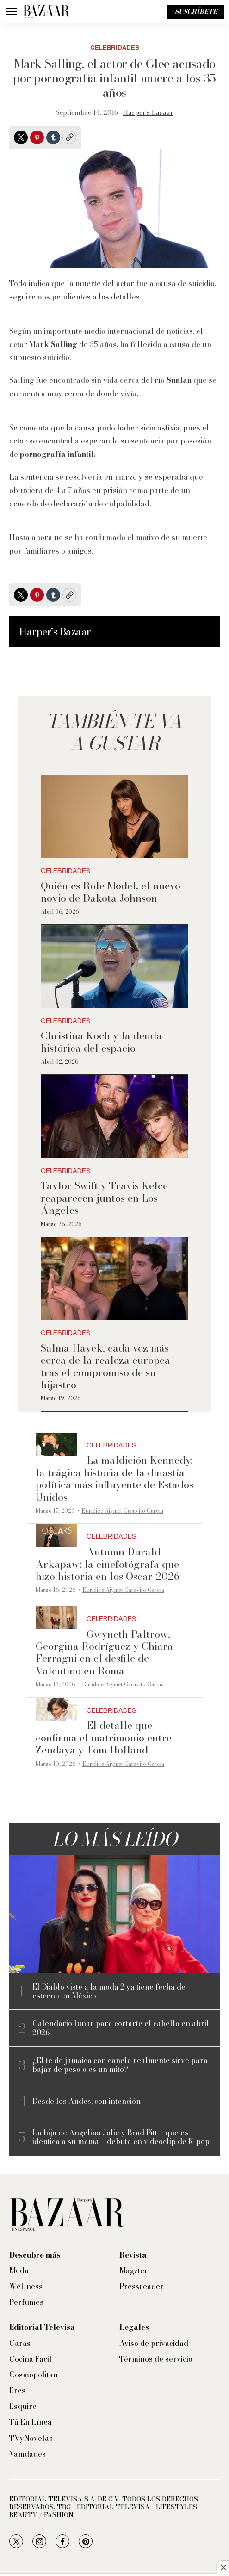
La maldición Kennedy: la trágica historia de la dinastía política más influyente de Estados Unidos (114, 1478)
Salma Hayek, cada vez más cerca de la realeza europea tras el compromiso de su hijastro (105, 1366)
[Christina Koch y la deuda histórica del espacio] (114, 966)
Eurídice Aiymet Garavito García (122, 1510)
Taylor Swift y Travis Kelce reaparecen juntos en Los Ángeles (104, 1198)
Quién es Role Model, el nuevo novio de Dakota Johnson (110, 891)
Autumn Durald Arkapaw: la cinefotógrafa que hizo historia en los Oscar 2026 (107, 1564)
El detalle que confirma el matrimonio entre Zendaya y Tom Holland (104, 1737)
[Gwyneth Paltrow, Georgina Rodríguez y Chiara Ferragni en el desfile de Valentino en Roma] (56, 1618)
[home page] (46, 12)
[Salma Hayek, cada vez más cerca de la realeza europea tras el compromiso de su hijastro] (114, 1278)
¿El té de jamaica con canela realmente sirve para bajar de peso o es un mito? (120, 2065)
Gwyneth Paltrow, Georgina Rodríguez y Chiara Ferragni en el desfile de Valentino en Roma (104, 1652)
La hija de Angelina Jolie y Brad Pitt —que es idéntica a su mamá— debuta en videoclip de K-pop (121, 2137)
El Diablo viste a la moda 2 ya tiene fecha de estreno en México (109, 1991)
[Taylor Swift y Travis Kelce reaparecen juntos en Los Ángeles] (114, 1116)
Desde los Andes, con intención (86, 2101)
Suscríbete (196, 11)
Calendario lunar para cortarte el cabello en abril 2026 (120, 2028)
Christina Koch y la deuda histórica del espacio (101, 1041)
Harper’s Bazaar (148, 112)
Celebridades (114, 47)
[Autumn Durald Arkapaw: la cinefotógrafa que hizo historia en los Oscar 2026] (56, 1535)
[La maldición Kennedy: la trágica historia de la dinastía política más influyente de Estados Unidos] (56, 1444)
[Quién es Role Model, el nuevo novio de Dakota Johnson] (114, 816)
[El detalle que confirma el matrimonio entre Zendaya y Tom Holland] (56, 1709)
